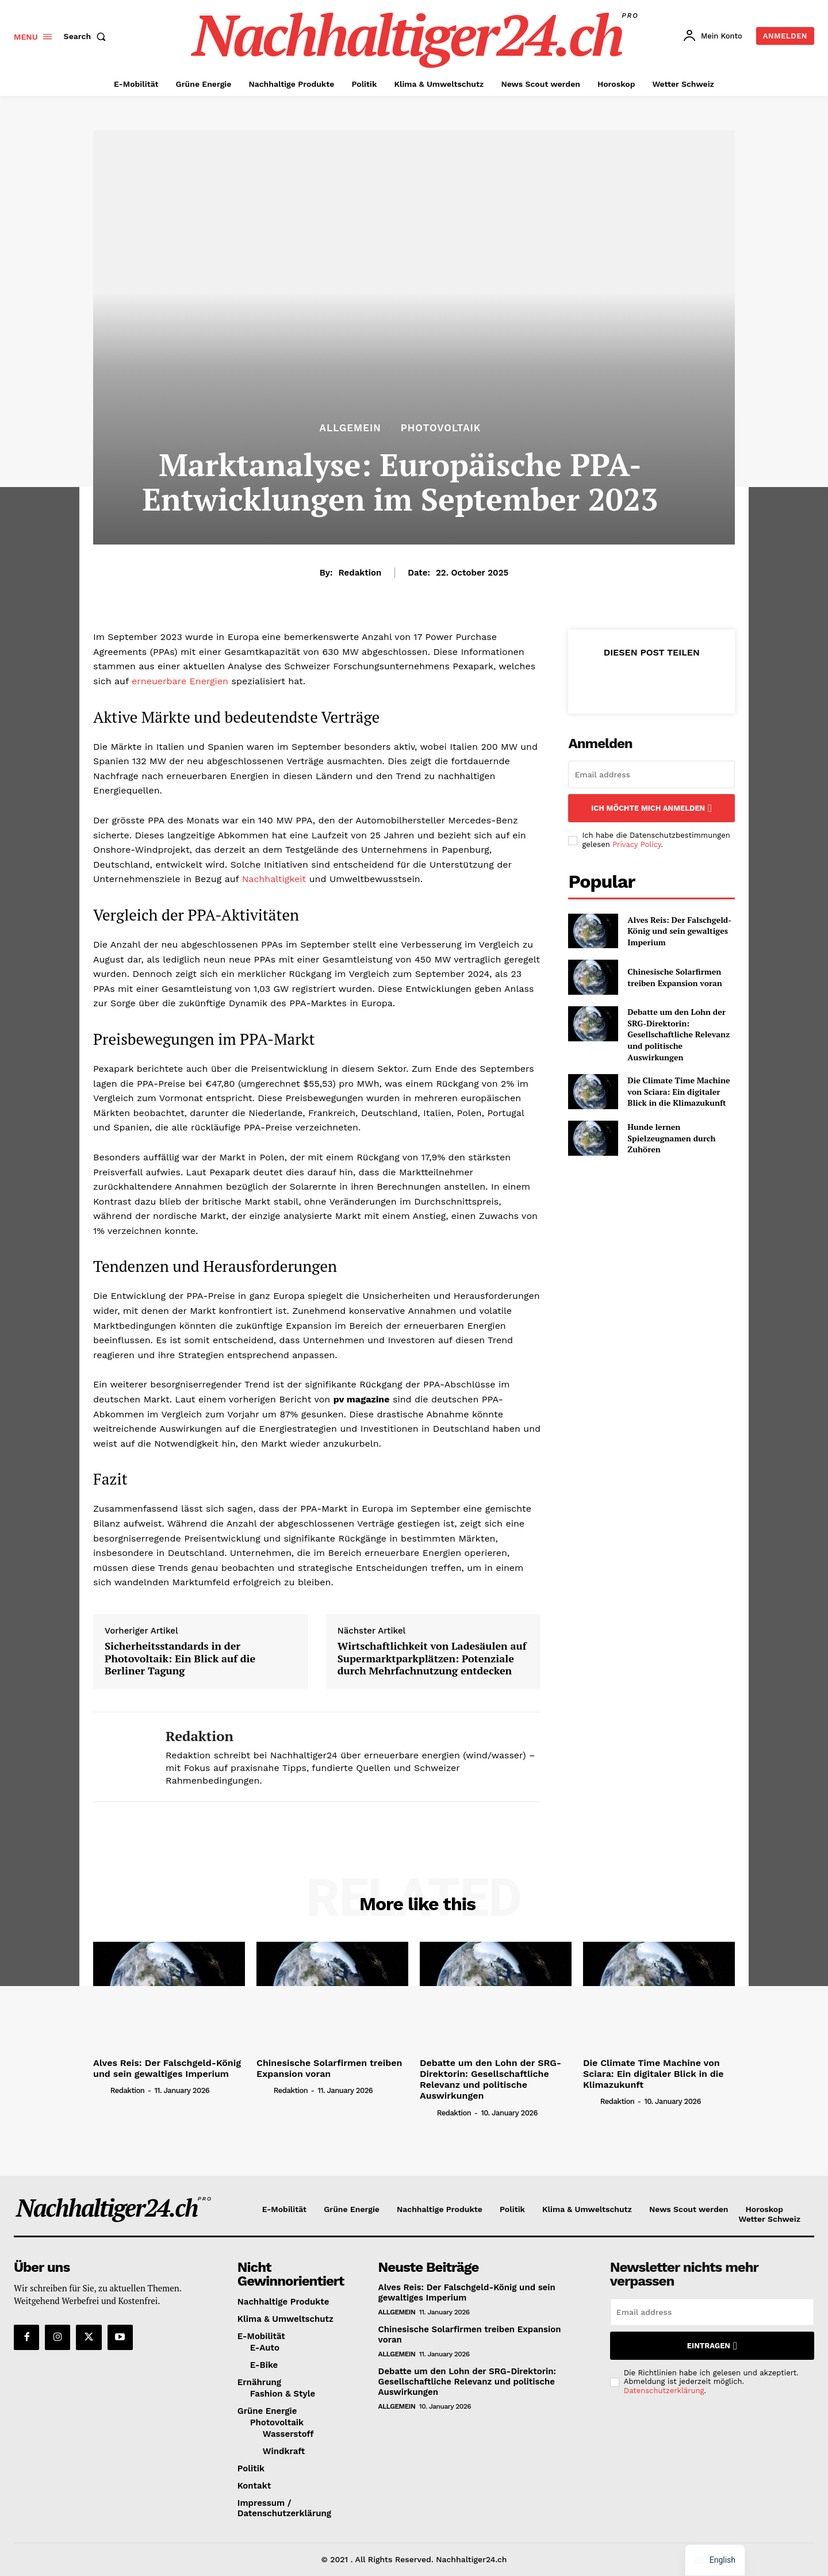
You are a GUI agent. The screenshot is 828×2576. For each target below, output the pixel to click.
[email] (651, 774)
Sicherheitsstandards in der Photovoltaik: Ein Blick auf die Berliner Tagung (180, 1658)
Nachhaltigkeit (274, 878)
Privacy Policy (636, 844)
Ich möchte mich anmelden (651, 808)
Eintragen (712, 2345)
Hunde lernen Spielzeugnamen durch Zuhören (671, 1138)
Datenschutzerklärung (664, 2390)
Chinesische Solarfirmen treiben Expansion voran (674, 977)
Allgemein (350, 428)
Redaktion (360, 573)
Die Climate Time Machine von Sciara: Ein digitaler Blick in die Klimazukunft (678, 1091)
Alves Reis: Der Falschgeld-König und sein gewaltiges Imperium (679, 931)
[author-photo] (100, 2090)
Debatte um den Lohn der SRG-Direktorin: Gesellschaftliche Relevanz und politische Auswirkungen (678, 1034)
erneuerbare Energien (180, 681)
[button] (87, 36)
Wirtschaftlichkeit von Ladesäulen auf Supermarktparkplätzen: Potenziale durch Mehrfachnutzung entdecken (432, 1658)
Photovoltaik (441, 428)
